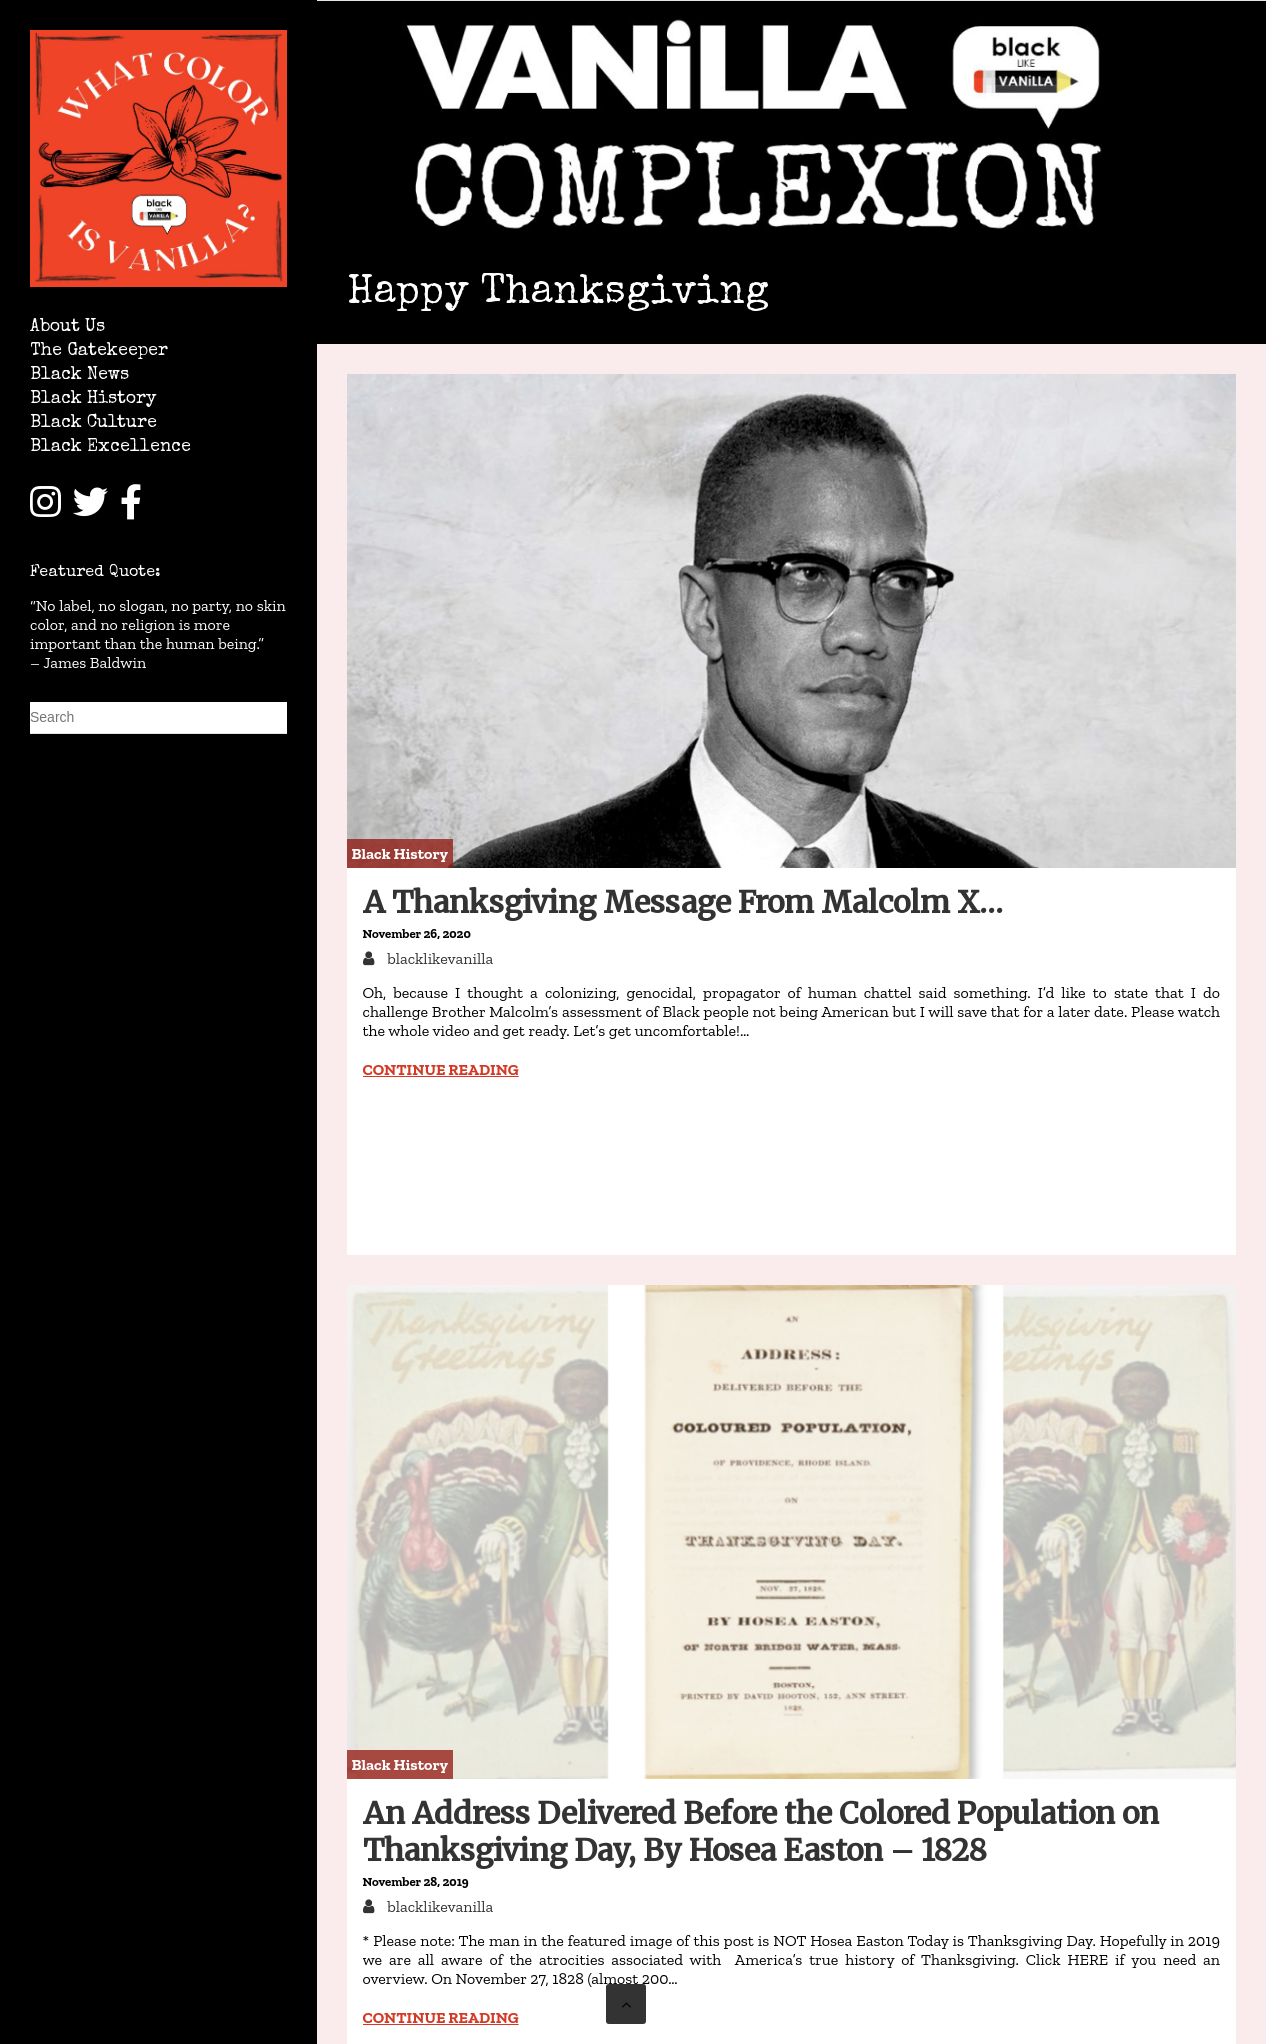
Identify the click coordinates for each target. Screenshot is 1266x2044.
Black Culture (93, 423)
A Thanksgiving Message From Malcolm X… (683, 902)
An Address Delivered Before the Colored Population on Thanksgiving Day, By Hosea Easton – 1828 (761, 1831)
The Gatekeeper (99, 351)
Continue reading (441, 1069)
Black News (79, 375)
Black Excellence (110, 447)
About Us (67, 327)
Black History (93, 399)
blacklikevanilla (439, 958)
